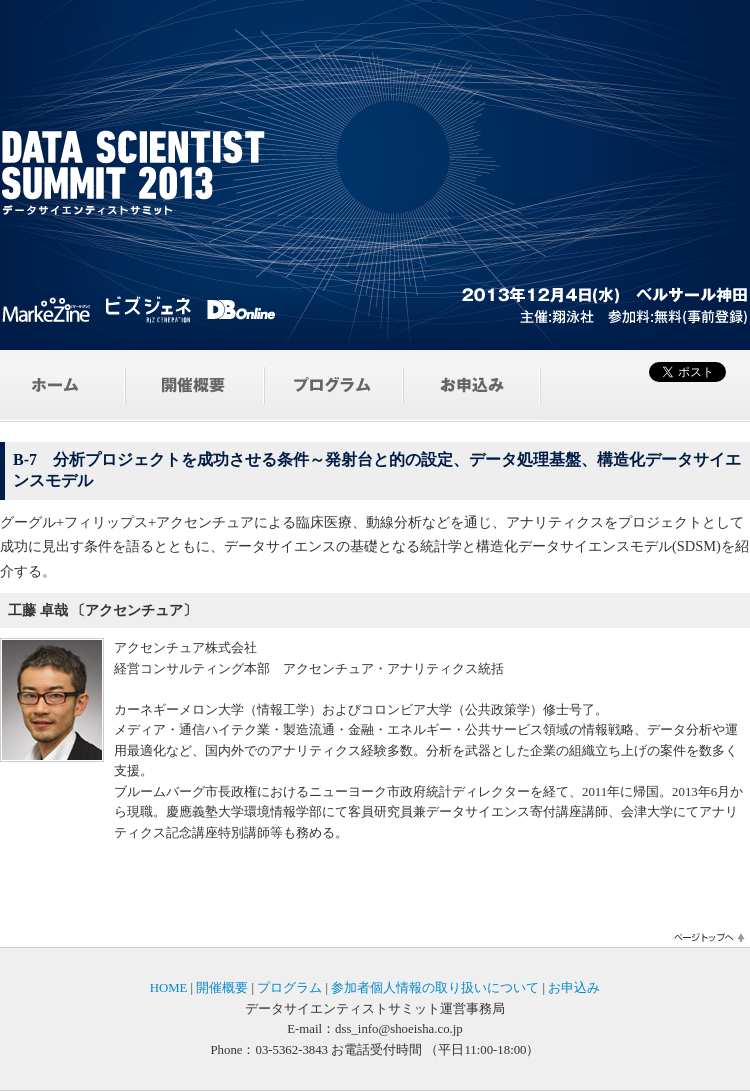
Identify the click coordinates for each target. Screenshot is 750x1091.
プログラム (289, 988)
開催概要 (222, 988)
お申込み (574, 988)
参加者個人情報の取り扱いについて (435, 988)
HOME (169, 988)
